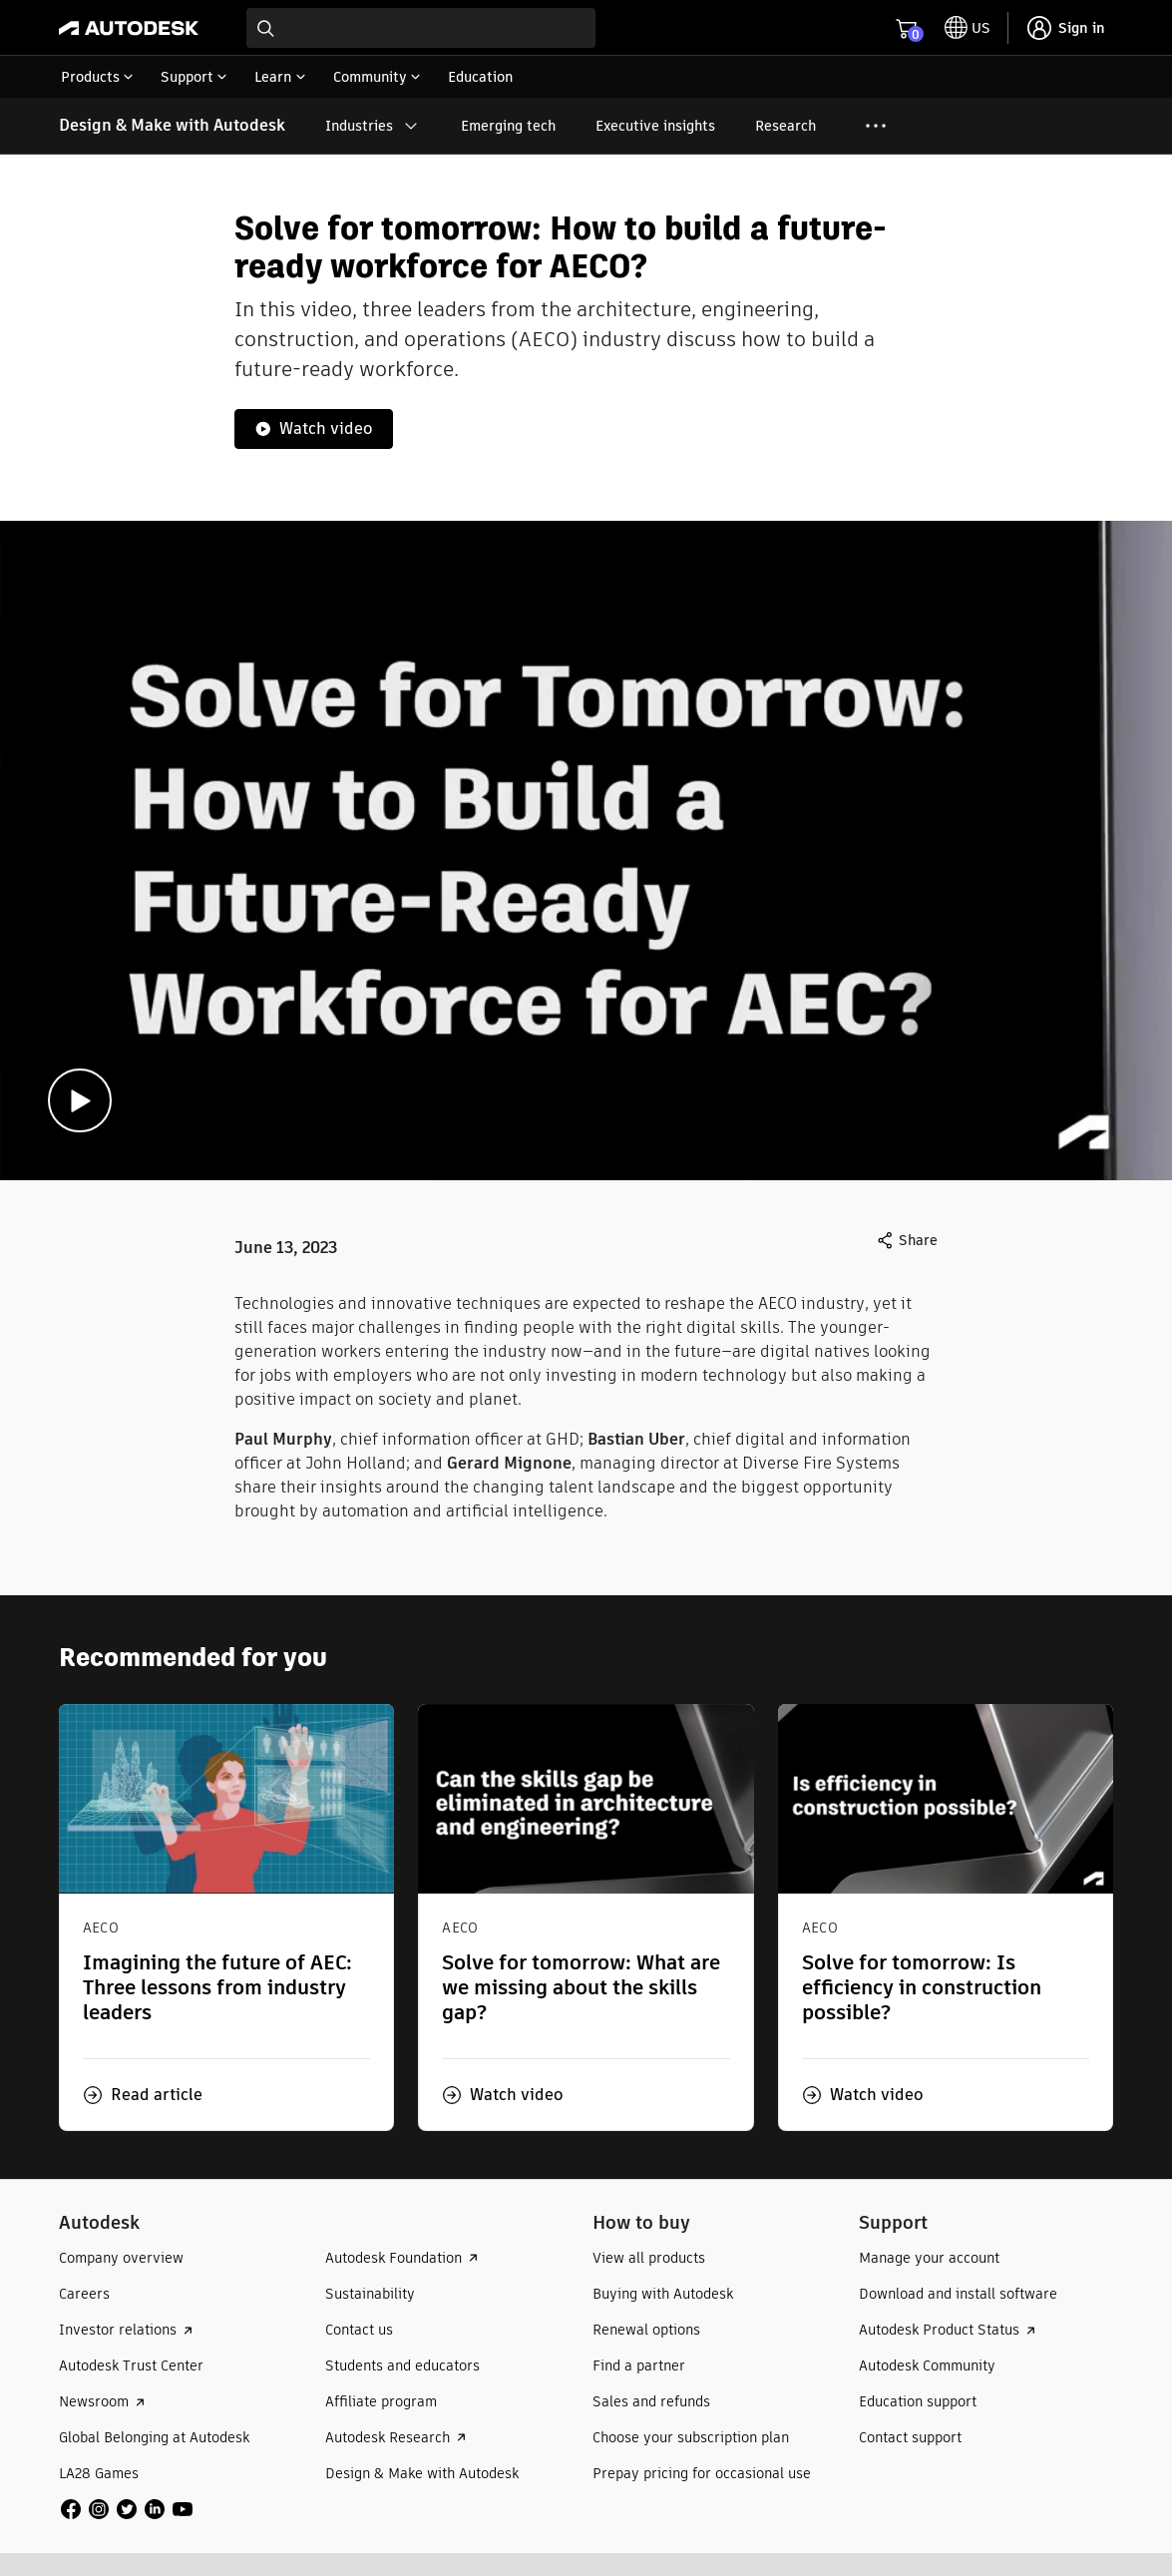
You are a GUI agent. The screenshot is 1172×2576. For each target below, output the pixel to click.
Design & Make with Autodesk (172, 125)
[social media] (127, 2509)
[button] (142, 2095)
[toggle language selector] (968, 28)
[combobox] (420, 28)
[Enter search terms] (420, 28)
